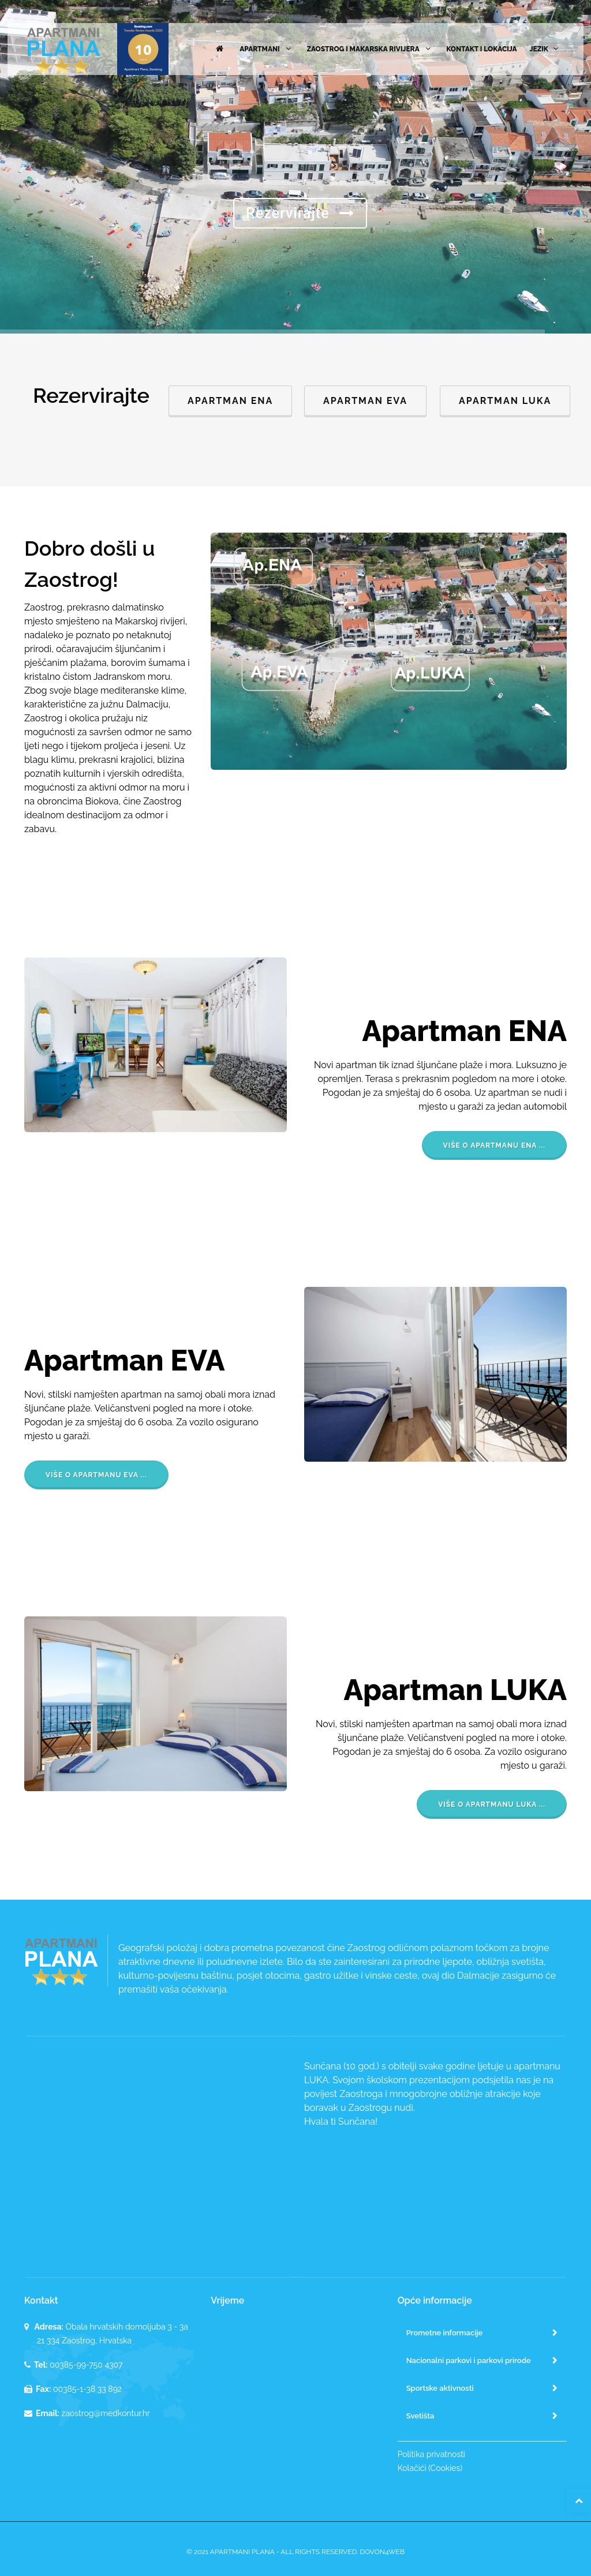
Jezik (545, 48)
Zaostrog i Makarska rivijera (369, 48)
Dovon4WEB (382, 2552)
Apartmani (267, 48)
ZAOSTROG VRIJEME (295, 2363)
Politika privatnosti (431, 2454)
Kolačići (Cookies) (430, 2468)
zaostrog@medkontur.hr (106, 2413)
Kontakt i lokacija (481, 49)
